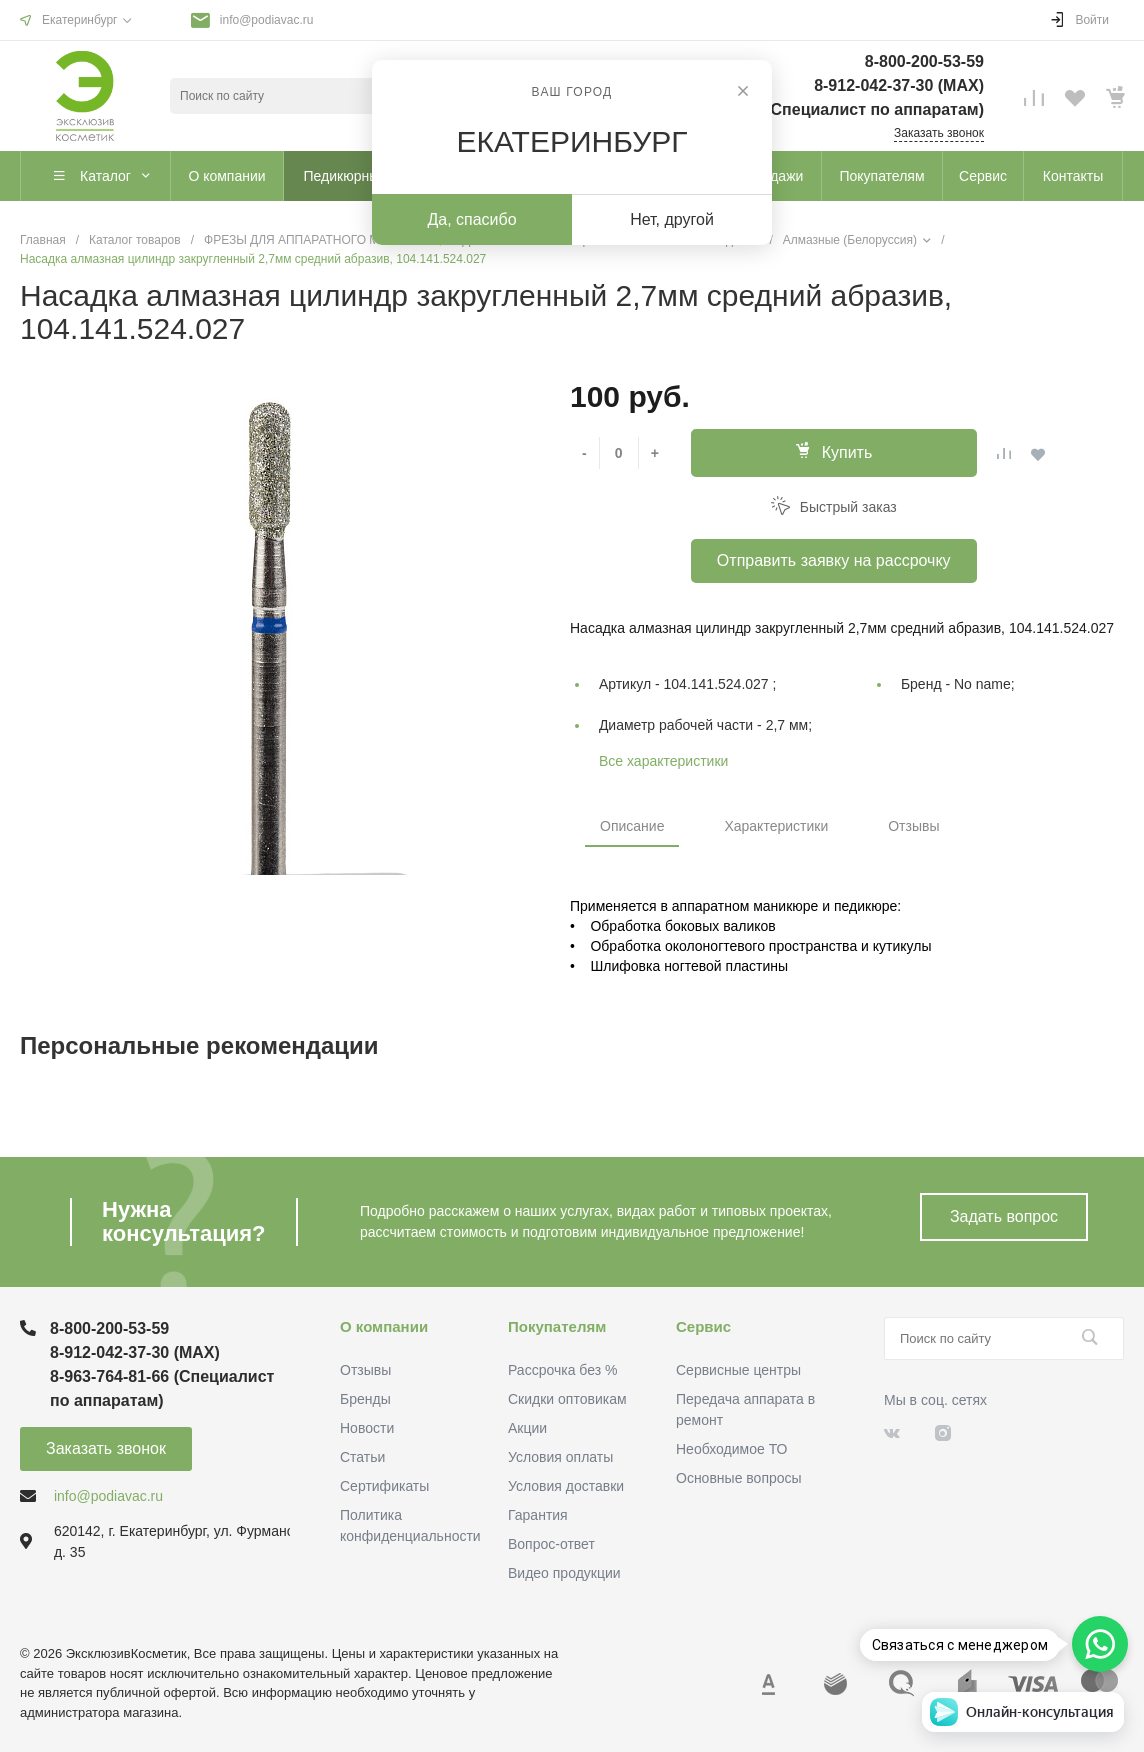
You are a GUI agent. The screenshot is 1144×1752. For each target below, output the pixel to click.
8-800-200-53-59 (924, 61)
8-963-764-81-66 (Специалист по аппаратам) (813, 109)
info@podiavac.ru (267, 20)
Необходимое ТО (731, 1449)
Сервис (703, 1326)
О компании (384, 1326)
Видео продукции (564, 1573)
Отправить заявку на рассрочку (834, 560)
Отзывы (913, 826)
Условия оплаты (560, 1457)
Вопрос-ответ (551, 1544)
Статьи (362, 1457)
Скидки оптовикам (567, 1399)
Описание (632, 826)
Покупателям (557, 1326)
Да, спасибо (471, 219)
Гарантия (538, 1515)
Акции (527, 1428)
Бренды (365, 1399)
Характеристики (776, 826)
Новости (367, 1428)
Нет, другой (672, 219)
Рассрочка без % (562, 1370)
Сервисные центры (738, 1370)
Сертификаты (384, 1486)
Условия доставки (566, 1486)
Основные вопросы (739, 1478)
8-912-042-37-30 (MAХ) (899, 85)
